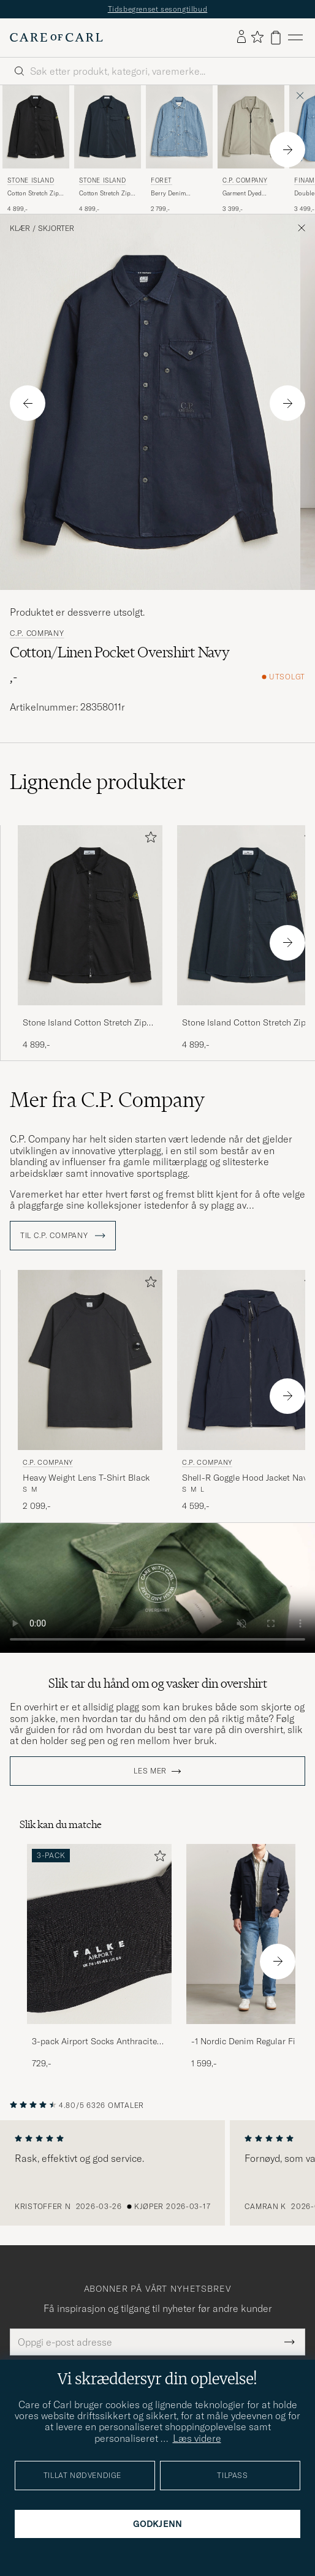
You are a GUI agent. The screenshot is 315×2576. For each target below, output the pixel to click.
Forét (161, 180)
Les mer (150, 1771)
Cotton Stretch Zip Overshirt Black (33, 193)
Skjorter (56, 228)
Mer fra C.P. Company (107, 1099)
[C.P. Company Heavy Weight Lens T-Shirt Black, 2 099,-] (90, 1391)
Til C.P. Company (62, 1235)
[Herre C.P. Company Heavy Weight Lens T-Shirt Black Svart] (90, 1360)
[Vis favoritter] (257, 38)
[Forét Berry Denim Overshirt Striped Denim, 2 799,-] (179, 149)
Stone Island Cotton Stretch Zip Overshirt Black (84, 1023)
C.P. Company (244, 180)
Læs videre (197, 2438)
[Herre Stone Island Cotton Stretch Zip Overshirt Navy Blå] (107, 126)
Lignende (98, 782)
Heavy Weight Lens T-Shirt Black (86, 1477)
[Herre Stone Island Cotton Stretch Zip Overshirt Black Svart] (35, 126)
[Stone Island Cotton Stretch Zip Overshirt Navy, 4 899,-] (107, 149)
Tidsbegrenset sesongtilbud (158, 8)
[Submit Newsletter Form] (290, 2342)
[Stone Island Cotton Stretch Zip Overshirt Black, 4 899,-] (36, 149)
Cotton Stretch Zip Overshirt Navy (105, 193)
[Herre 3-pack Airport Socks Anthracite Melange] (99, 1934)
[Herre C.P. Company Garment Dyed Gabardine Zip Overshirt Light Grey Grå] (251, 126)
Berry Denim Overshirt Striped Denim (175, 193)
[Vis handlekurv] (275, 38)
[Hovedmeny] (295, 37)
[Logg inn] (241, 37)
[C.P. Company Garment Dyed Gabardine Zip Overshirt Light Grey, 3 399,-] (251, 149)
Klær (20, 228)
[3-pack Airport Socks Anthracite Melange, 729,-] (99, 1957)
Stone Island (30, 180)
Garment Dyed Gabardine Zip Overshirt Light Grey (250, 193)
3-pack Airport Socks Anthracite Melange (94, 2042)
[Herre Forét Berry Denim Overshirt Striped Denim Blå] (179, 126)
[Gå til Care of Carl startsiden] (56, 37)
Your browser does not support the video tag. (157, 1588)
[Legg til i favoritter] (148, 839)
